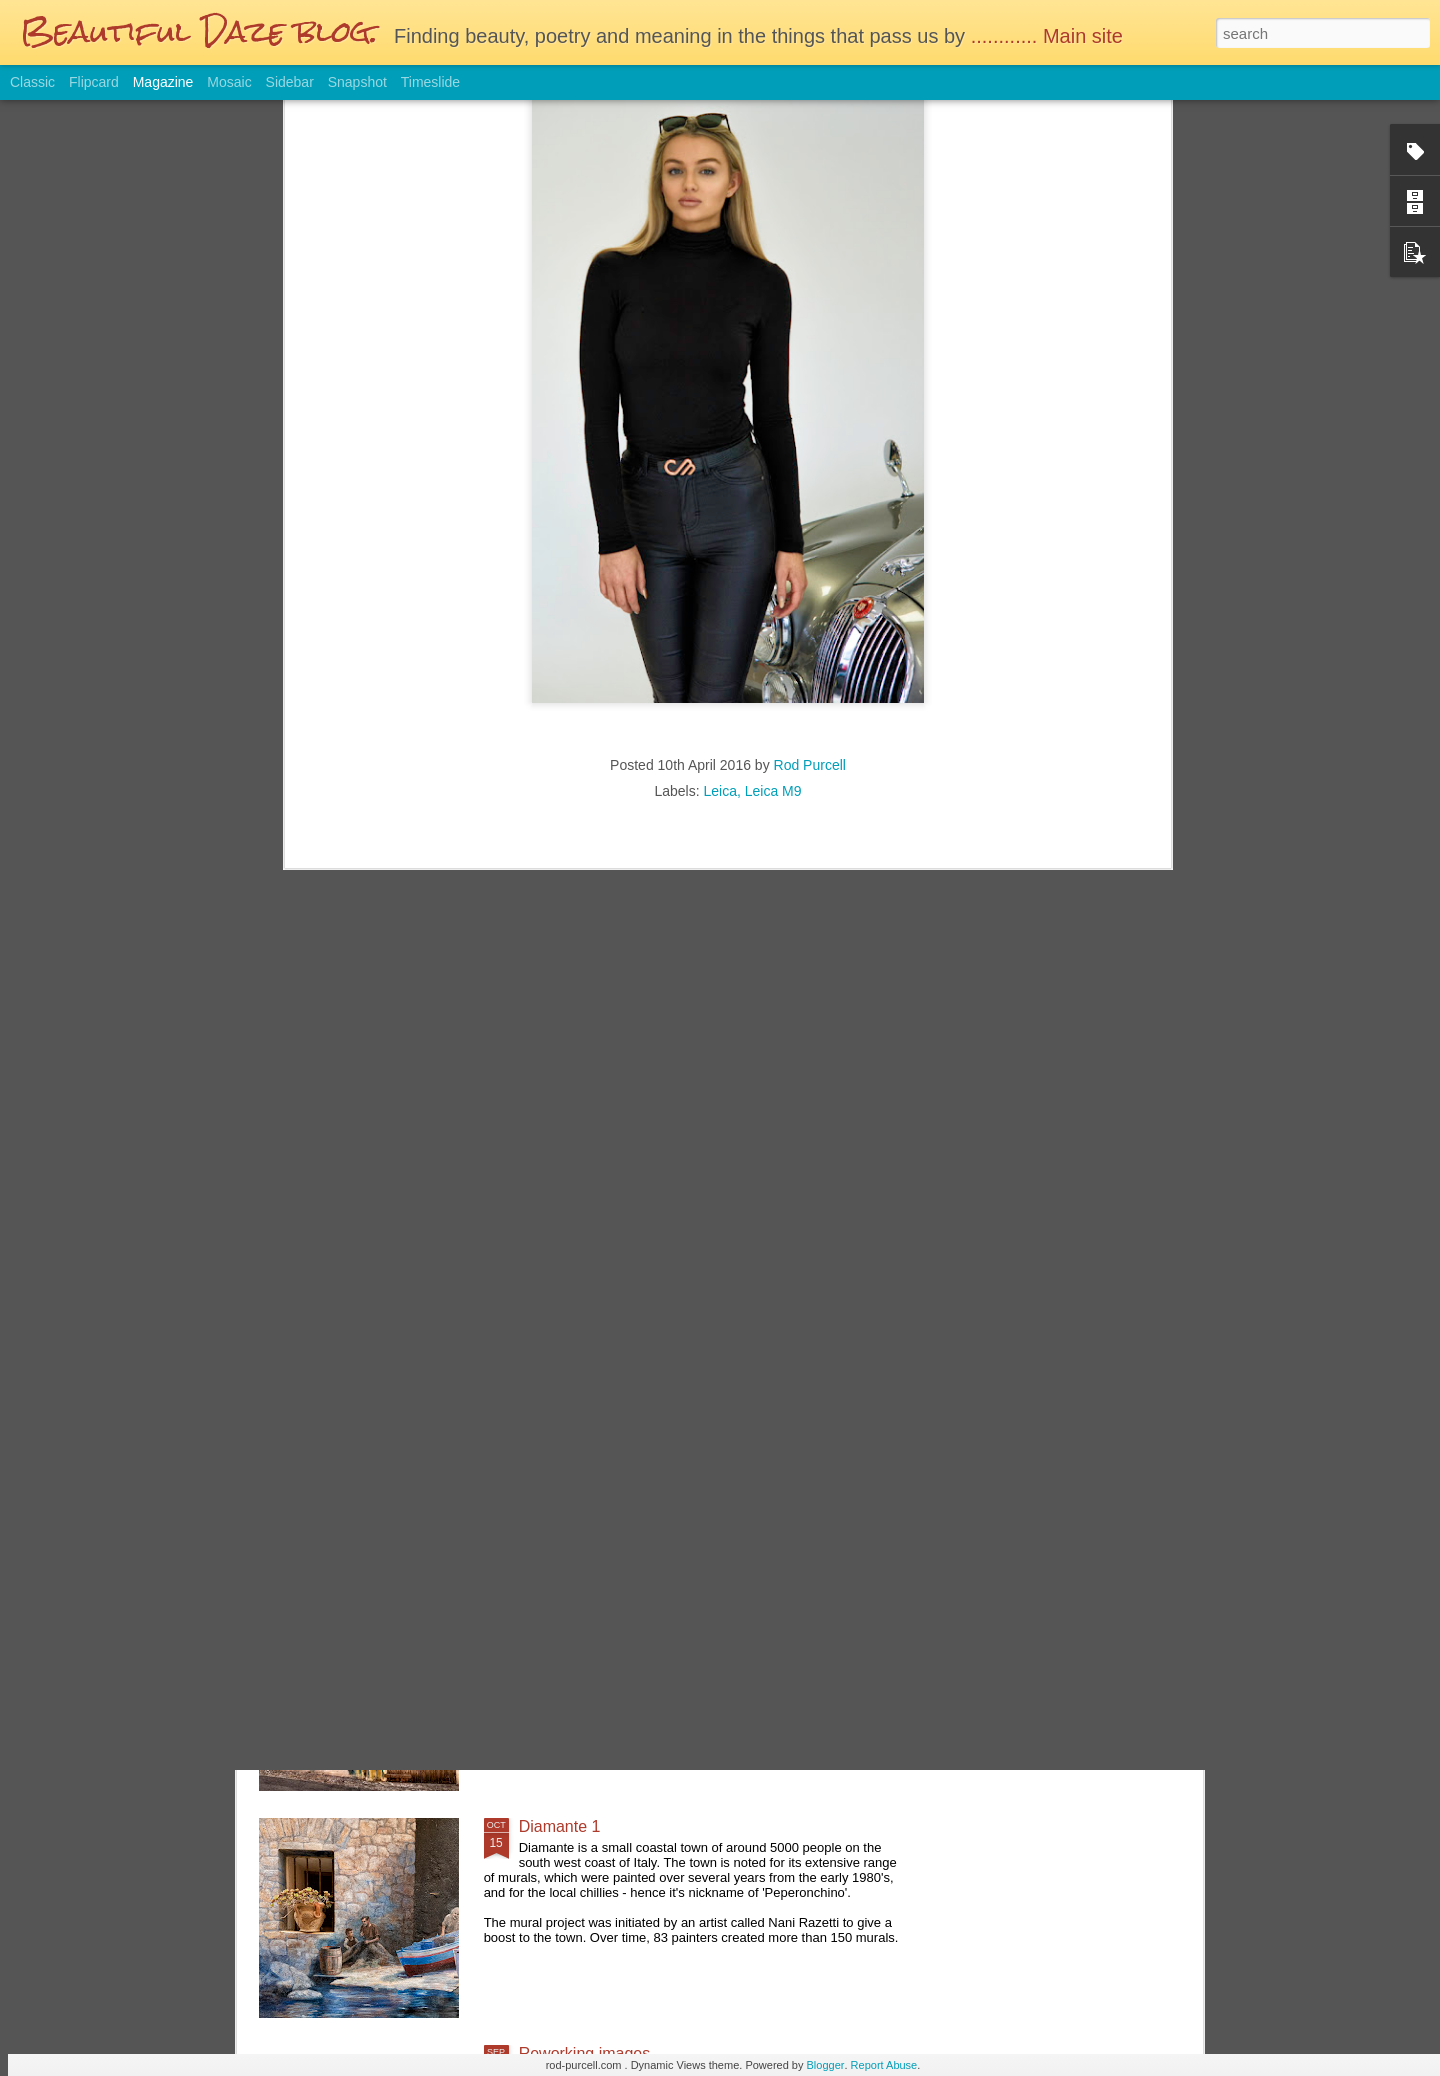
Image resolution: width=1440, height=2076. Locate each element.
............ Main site (1050, 36)
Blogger (826, 2065)
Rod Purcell (810, 499)
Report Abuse (884, 2065)
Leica (719, 525)
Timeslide (430, 82)
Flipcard (94, 82)
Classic (32, 82)
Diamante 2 (560, 1599)
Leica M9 (773, 525)
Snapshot (357, 82)
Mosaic (229, 82)
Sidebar (290, 82)
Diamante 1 (560, 1826)
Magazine (163, 82)
